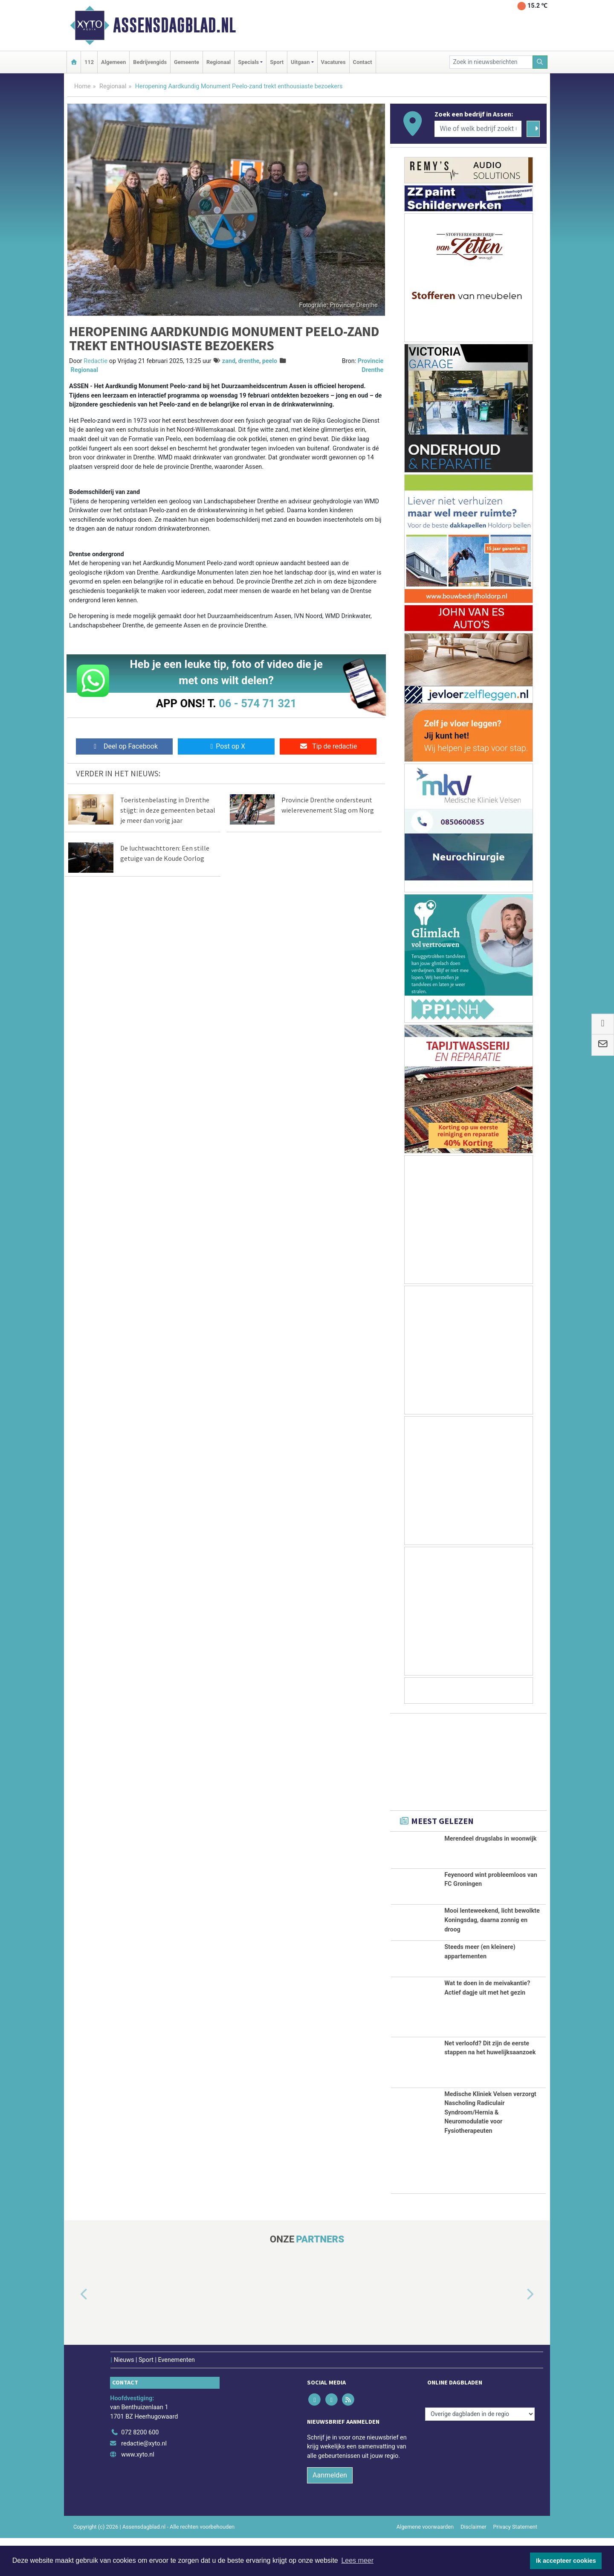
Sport (277, 62)
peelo (270, 361)
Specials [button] (248, 62)
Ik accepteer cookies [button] (566, 2560)
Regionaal (218, 62)
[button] (74, 2333)
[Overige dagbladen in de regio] (480, 2452)
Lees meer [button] (357, 2560)
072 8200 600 (140, 2470)
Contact (362, 62)
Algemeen (113, 62)
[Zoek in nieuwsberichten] (491, 62)
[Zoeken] (540, 62)
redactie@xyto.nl (144, 2481)
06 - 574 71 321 (257, 703)
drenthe (248, 361)
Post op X (226, 746)
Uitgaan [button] (300, 62)
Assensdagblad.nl (174, 25)
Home (82, 86)
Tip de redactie (328, 746)
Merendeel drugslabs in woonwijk (490, 1838)
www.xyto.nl (137, 2492)
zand (228, 361)
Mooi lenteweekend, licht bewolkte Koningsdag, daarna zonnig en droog (492, 1934)
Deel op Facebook (124, 746)
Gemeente (186, 62)
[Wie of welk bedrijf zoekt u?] (477, 129)
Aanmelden (330, 2513)
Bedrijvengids (150, 62)
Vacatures (333, 62)
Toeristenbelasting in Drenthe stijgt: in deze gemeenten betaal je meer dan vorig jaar (167, 810)
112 (89, 62)
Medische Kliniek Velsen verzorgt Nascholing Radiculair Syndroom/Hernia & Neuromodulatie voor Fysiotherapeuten (490, 2150)
